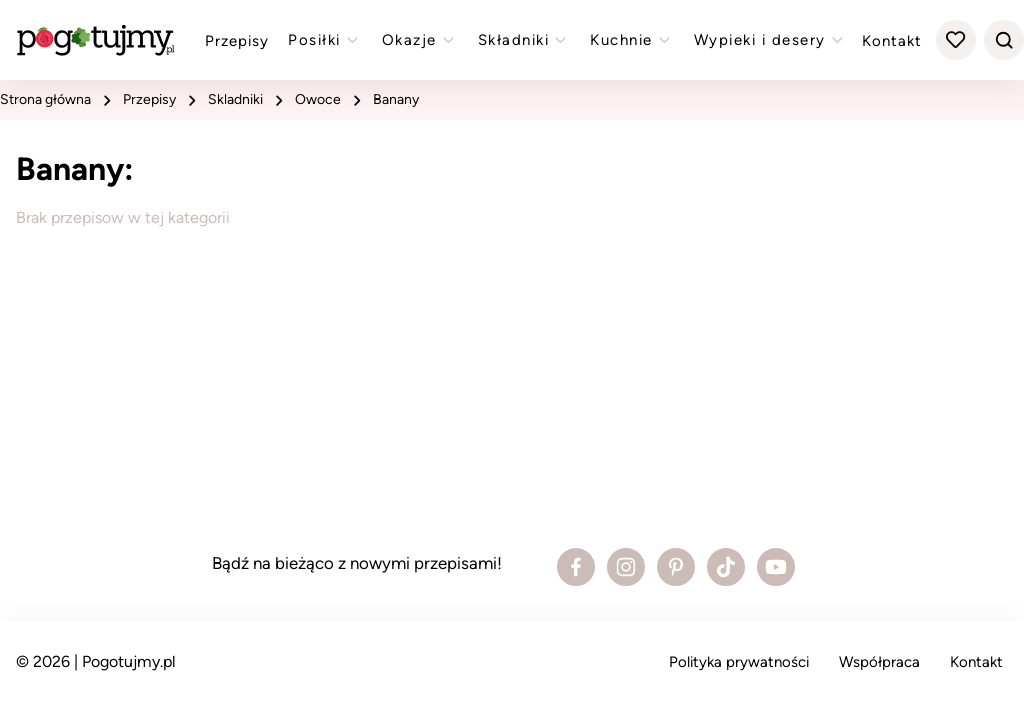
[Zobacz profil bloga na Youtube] (776, 567)
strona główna (45, 99)
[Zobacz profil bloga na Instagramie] (626, 567)
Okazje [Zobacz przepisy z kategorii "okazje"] (420, 40)
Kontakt (892, 41)
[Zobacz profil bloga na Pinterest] (676, 567)
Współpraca (879, 662)
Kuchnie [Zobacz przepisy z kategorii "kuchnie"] (632, 40)
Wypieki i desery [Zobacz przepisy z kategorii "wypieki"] (771, 40)
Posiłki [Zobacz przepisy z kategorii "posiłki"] (325, 40)
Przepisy (237, 41)
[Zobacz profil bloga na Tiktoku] (726, 567)
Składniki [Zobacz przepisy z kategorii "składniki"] (525, 40)
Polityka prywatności (739, 662)
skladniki (235, 99)
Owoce (318, 99)
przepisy (149, 99)
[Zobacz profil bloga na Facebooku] (576, 567)
